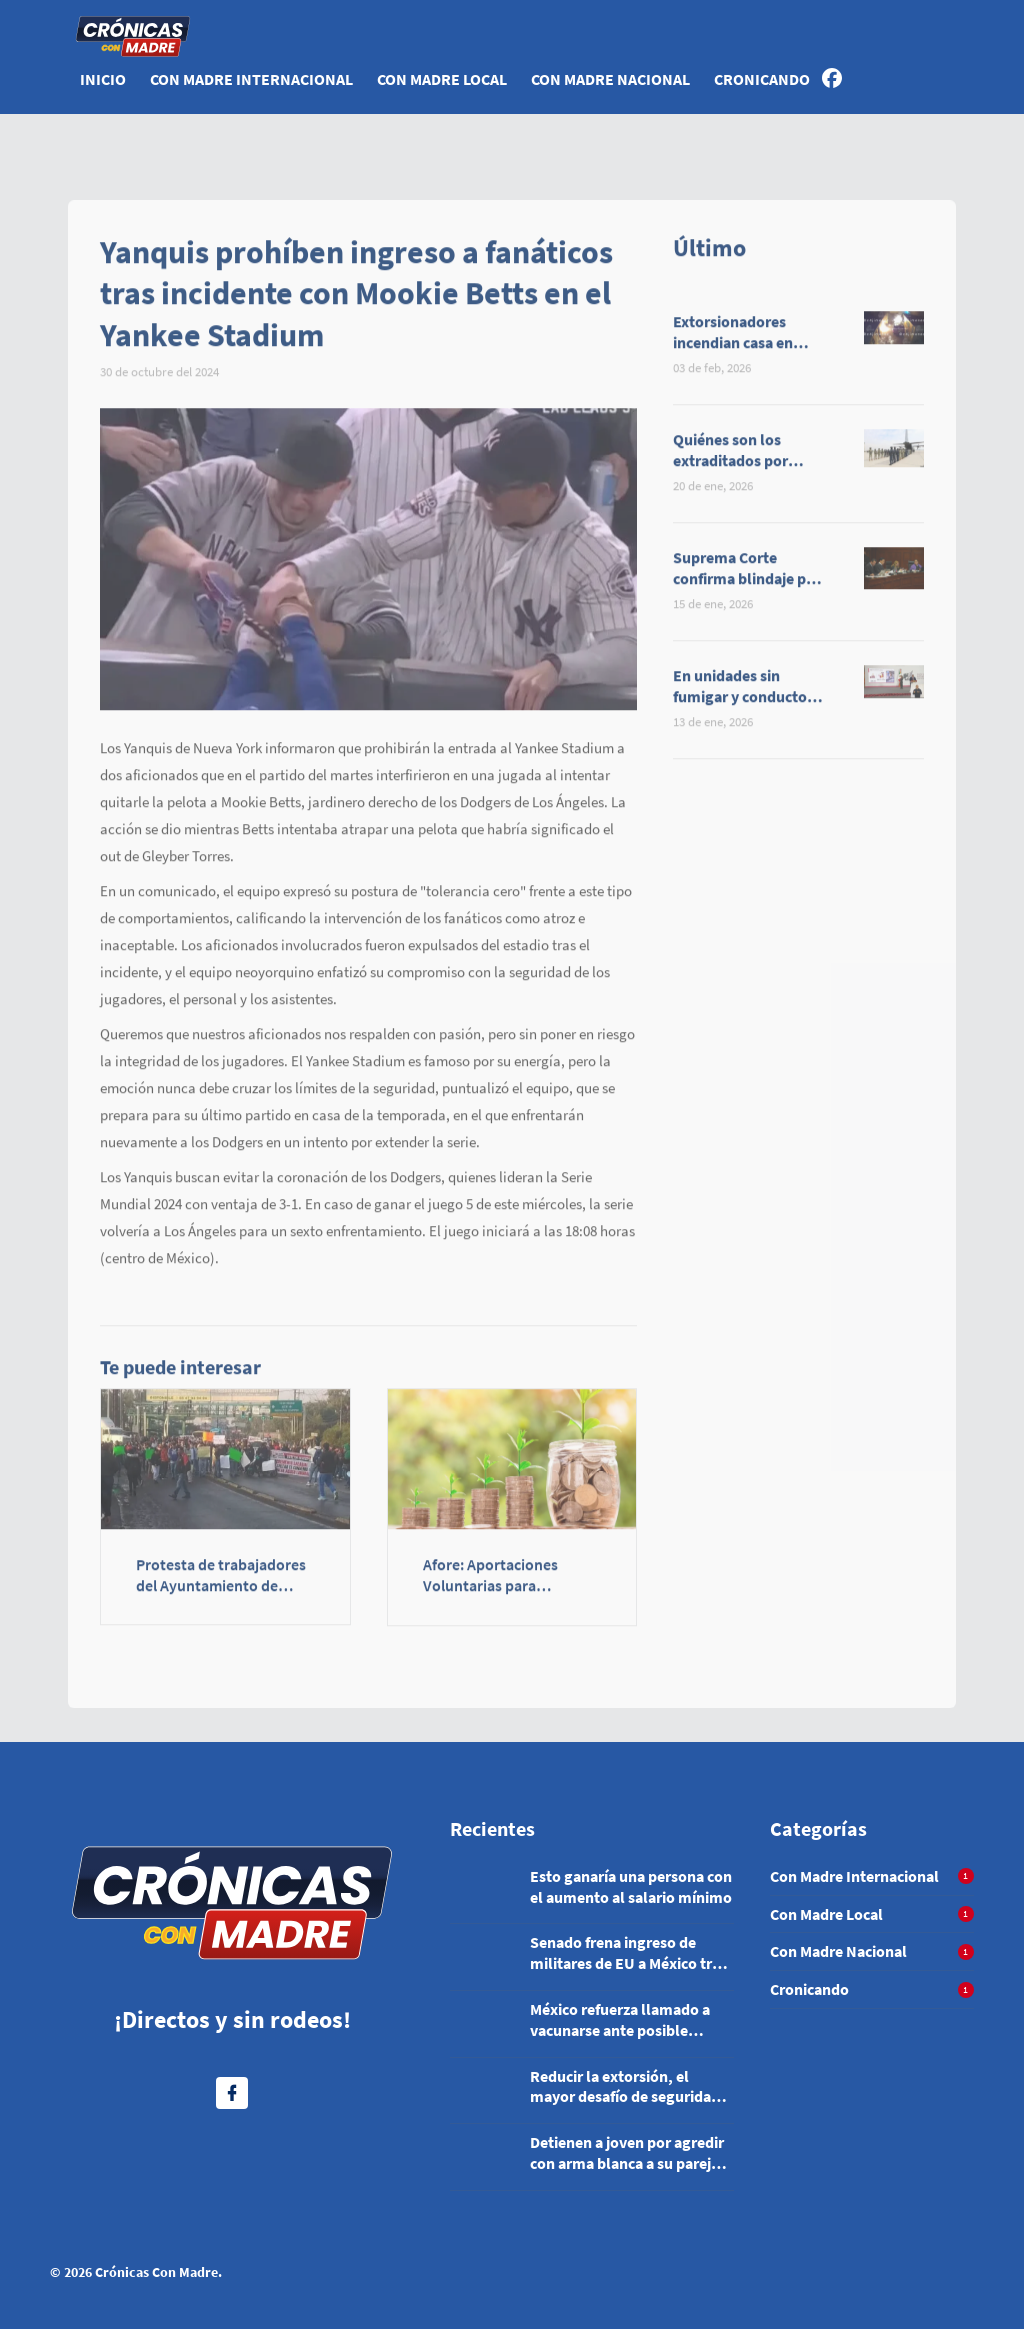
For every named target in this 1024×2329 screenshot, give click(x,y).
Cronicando (762, 79)
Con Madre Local (442, 79)
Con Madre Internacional (251, 79)
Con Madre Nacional (610, 79)
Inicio (103, 79)
